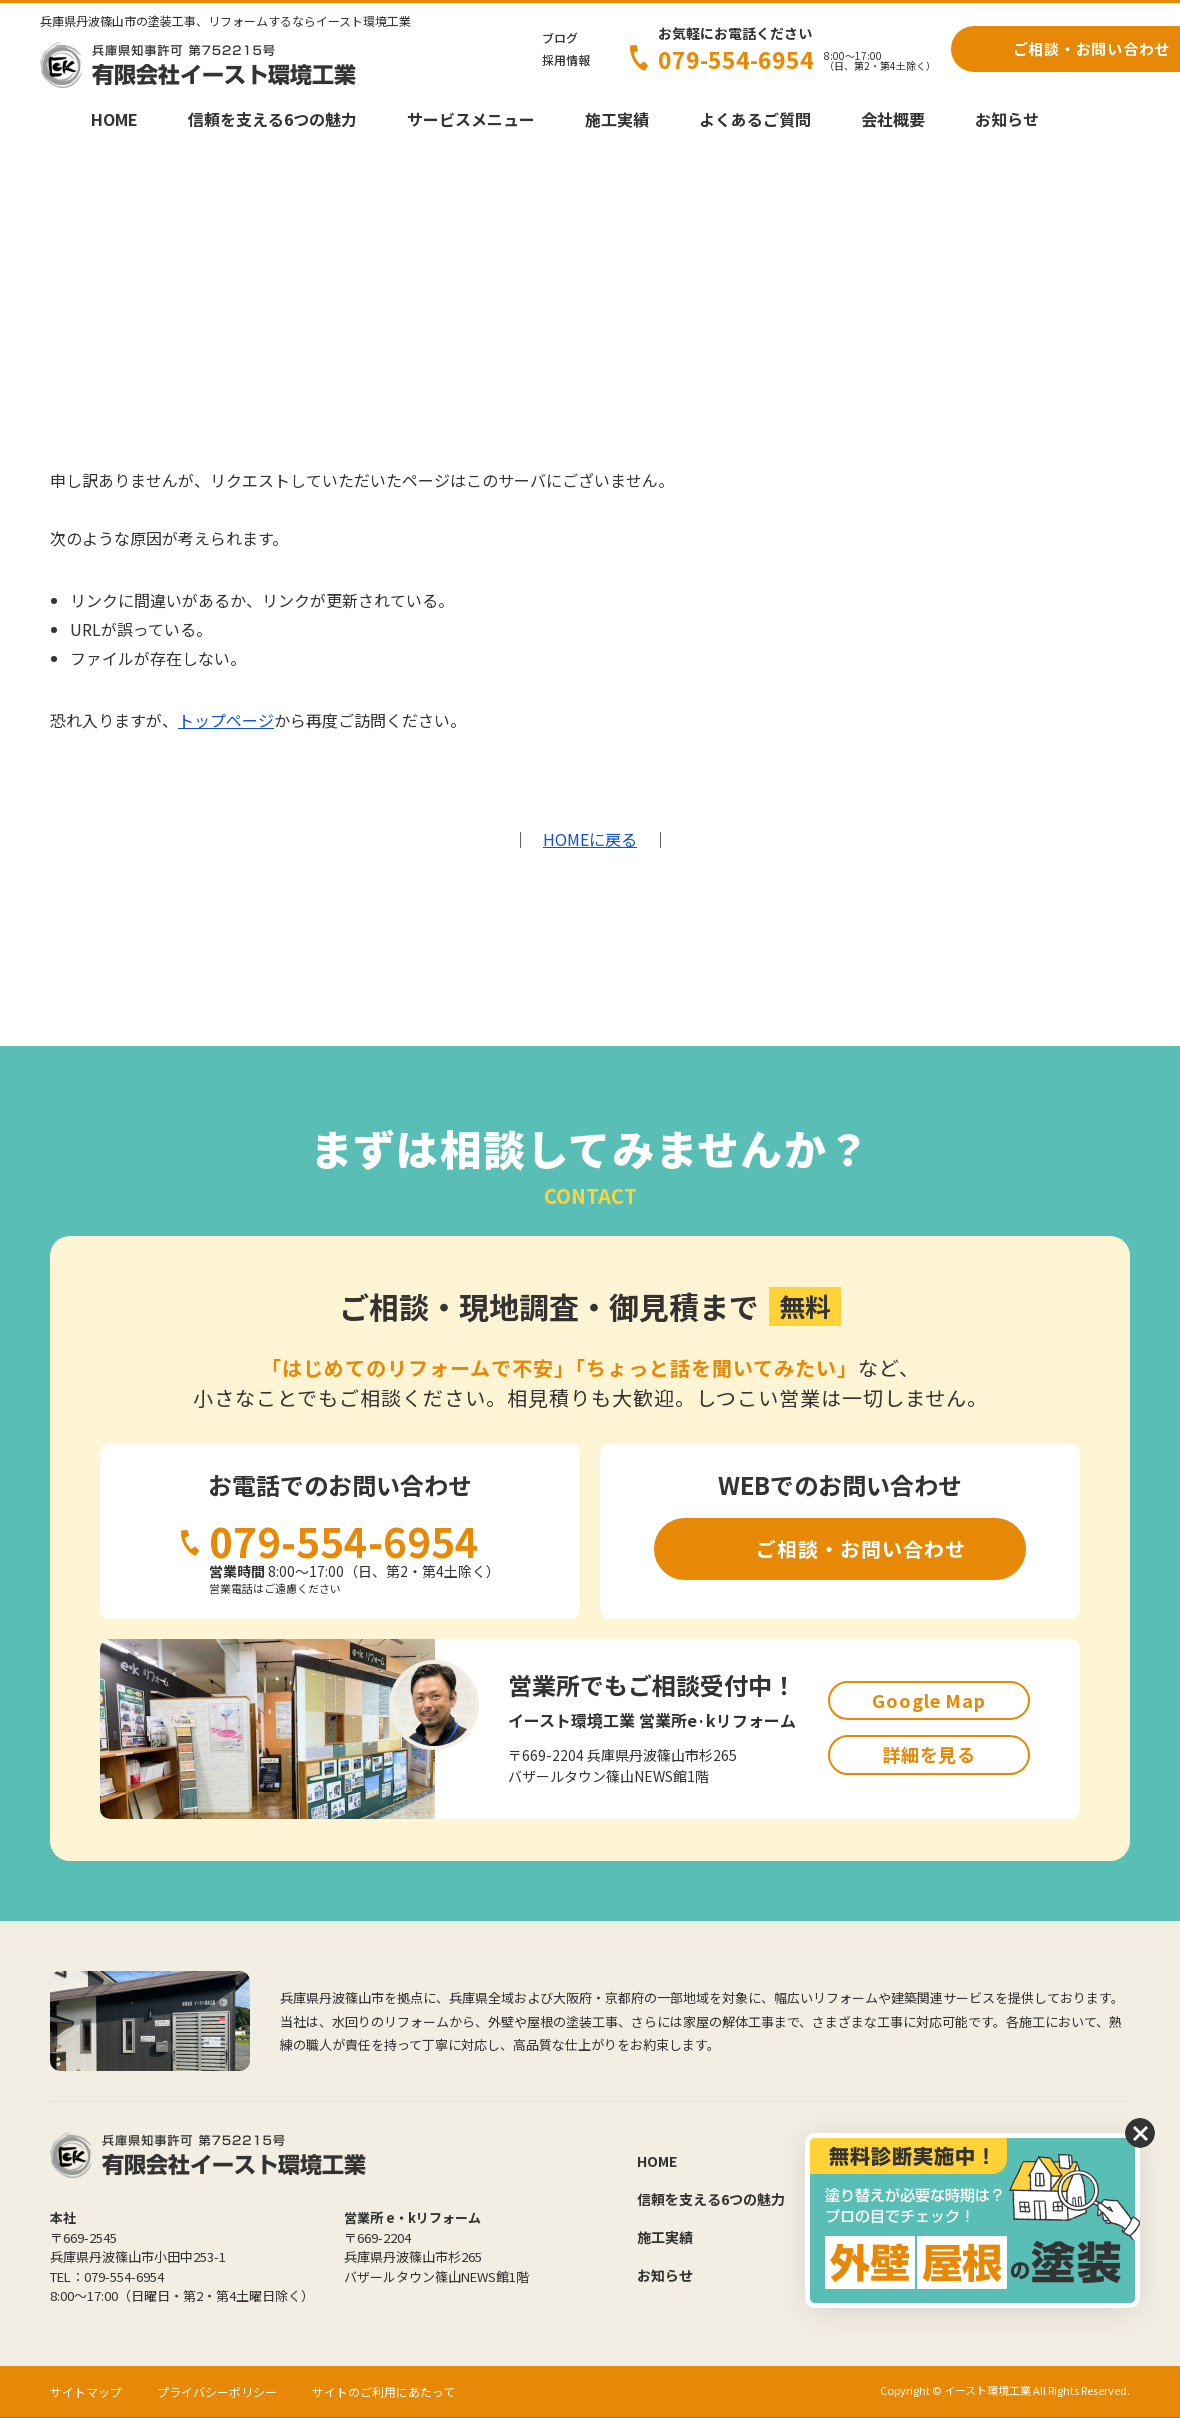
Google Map (929, 1700)
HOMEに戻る (590, 839)
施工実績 (617, 119)
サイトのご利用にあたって (383, 2391)
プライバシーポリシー (217, 2391)
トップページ (226, 720)
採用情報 (566, 59)
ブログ (560, 37)
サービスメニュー (471, 119)
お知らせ (1007, 119)
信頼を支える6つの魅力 (272, 119)
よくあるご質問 (755, 119)
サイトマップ (86, 2391)
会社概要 (893, 119)
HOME (114, 119)
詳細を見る (929, 1754)
